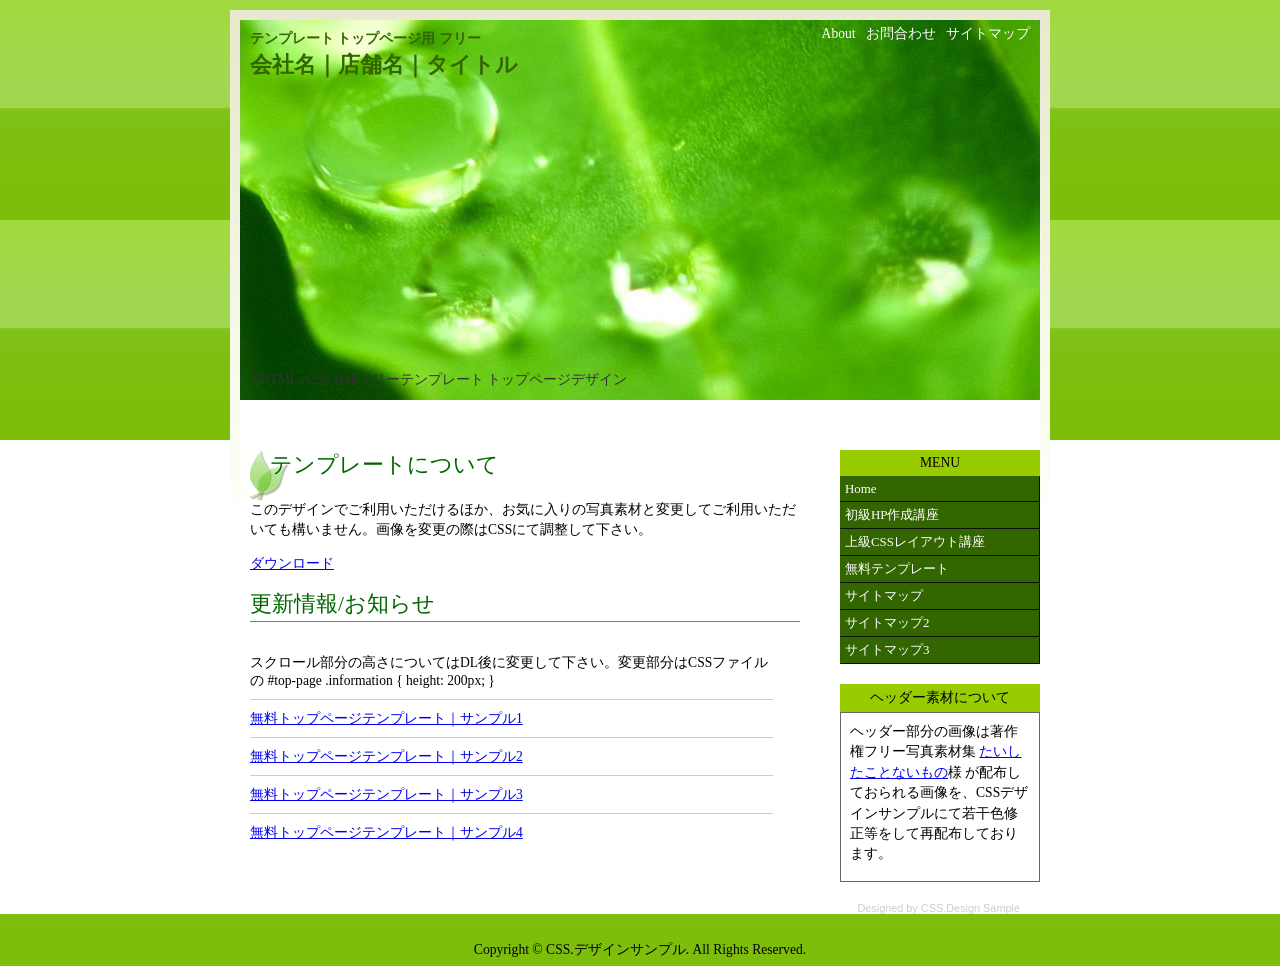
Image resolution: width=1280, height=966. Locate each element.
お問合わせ (901, 33)
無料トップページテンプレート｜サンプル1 (386, 718)
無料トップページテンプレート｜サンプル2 (386, 756)
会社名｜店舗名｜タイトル (384, 65)
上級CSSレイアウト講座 (915, 541)
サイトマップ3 (887, 649)
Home (861, 488)
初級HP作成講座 (892, 514)
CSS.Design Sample (970, 908)
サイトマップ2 (887, 622)
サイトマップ (988, 33)
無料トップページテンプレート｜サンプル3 (386, 794)
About (839, 33)
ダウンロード (292, 563)
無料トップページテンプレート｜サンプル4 (386, 832)
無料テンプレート (897, 568)
